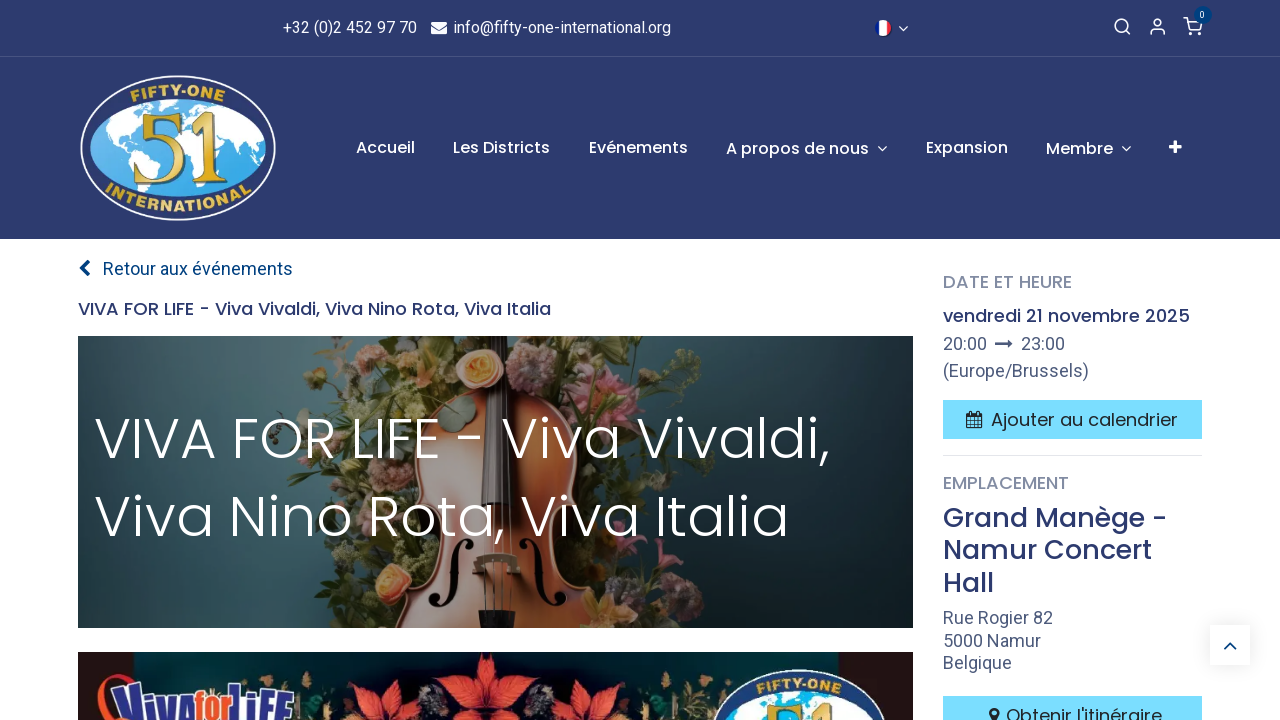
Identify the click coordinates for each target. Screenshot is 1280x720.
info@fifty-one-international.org (550, 27)
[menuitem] (385, 148)
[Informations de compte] (1157, 28)
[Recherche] (1122, 28)
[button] (1072, 419)
